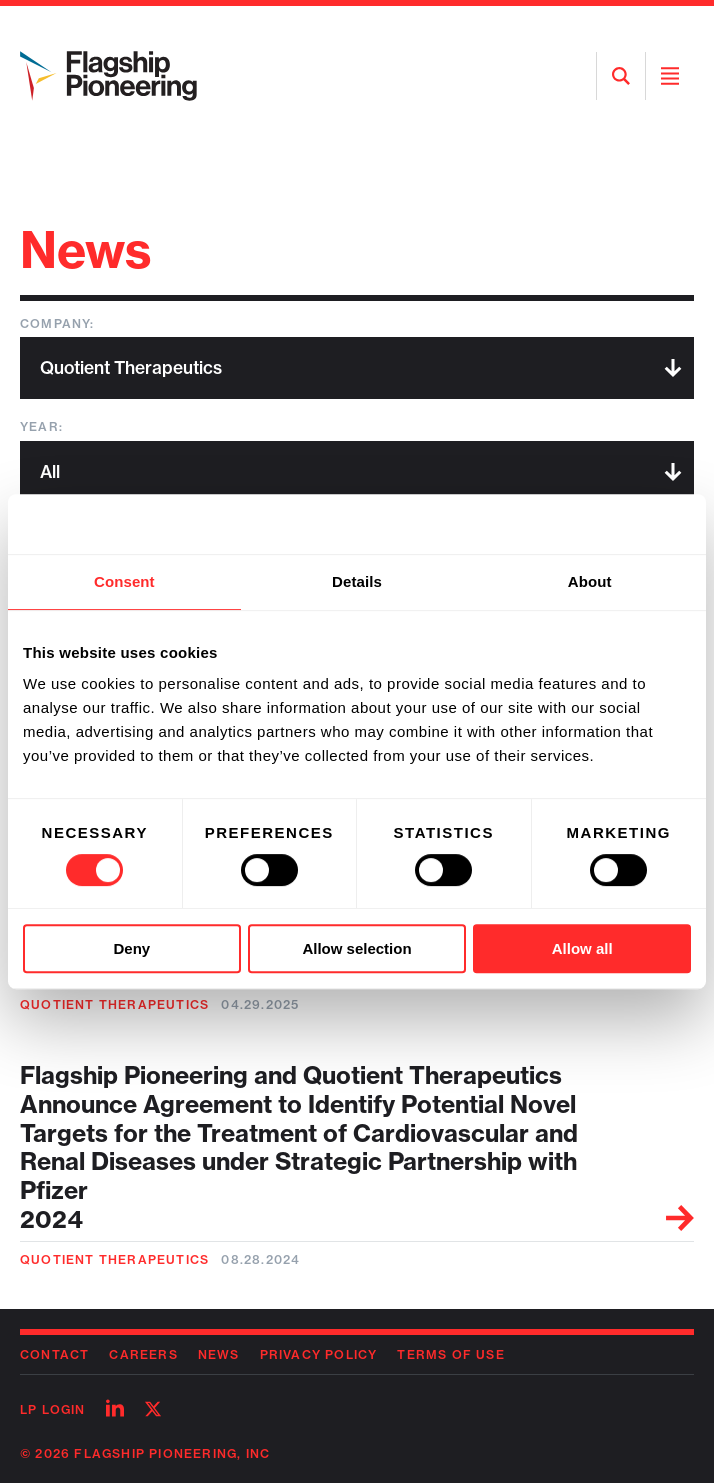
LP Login (53, 1409)
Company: (57, 323)
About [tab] (590, 581)
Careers (143, 1354)
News (219, 1354)
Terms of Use (450, 1354)
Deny (131, 948)
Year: (41, 426)
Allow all (582, 948)
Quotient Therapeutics (114, 1004)
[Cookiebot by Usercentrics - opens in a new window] (603, 524)
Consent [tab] (124, 581)
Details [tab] (357, 581)
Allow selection (356, 948)
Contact (54, 1354)
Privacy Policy (319, 1354)
